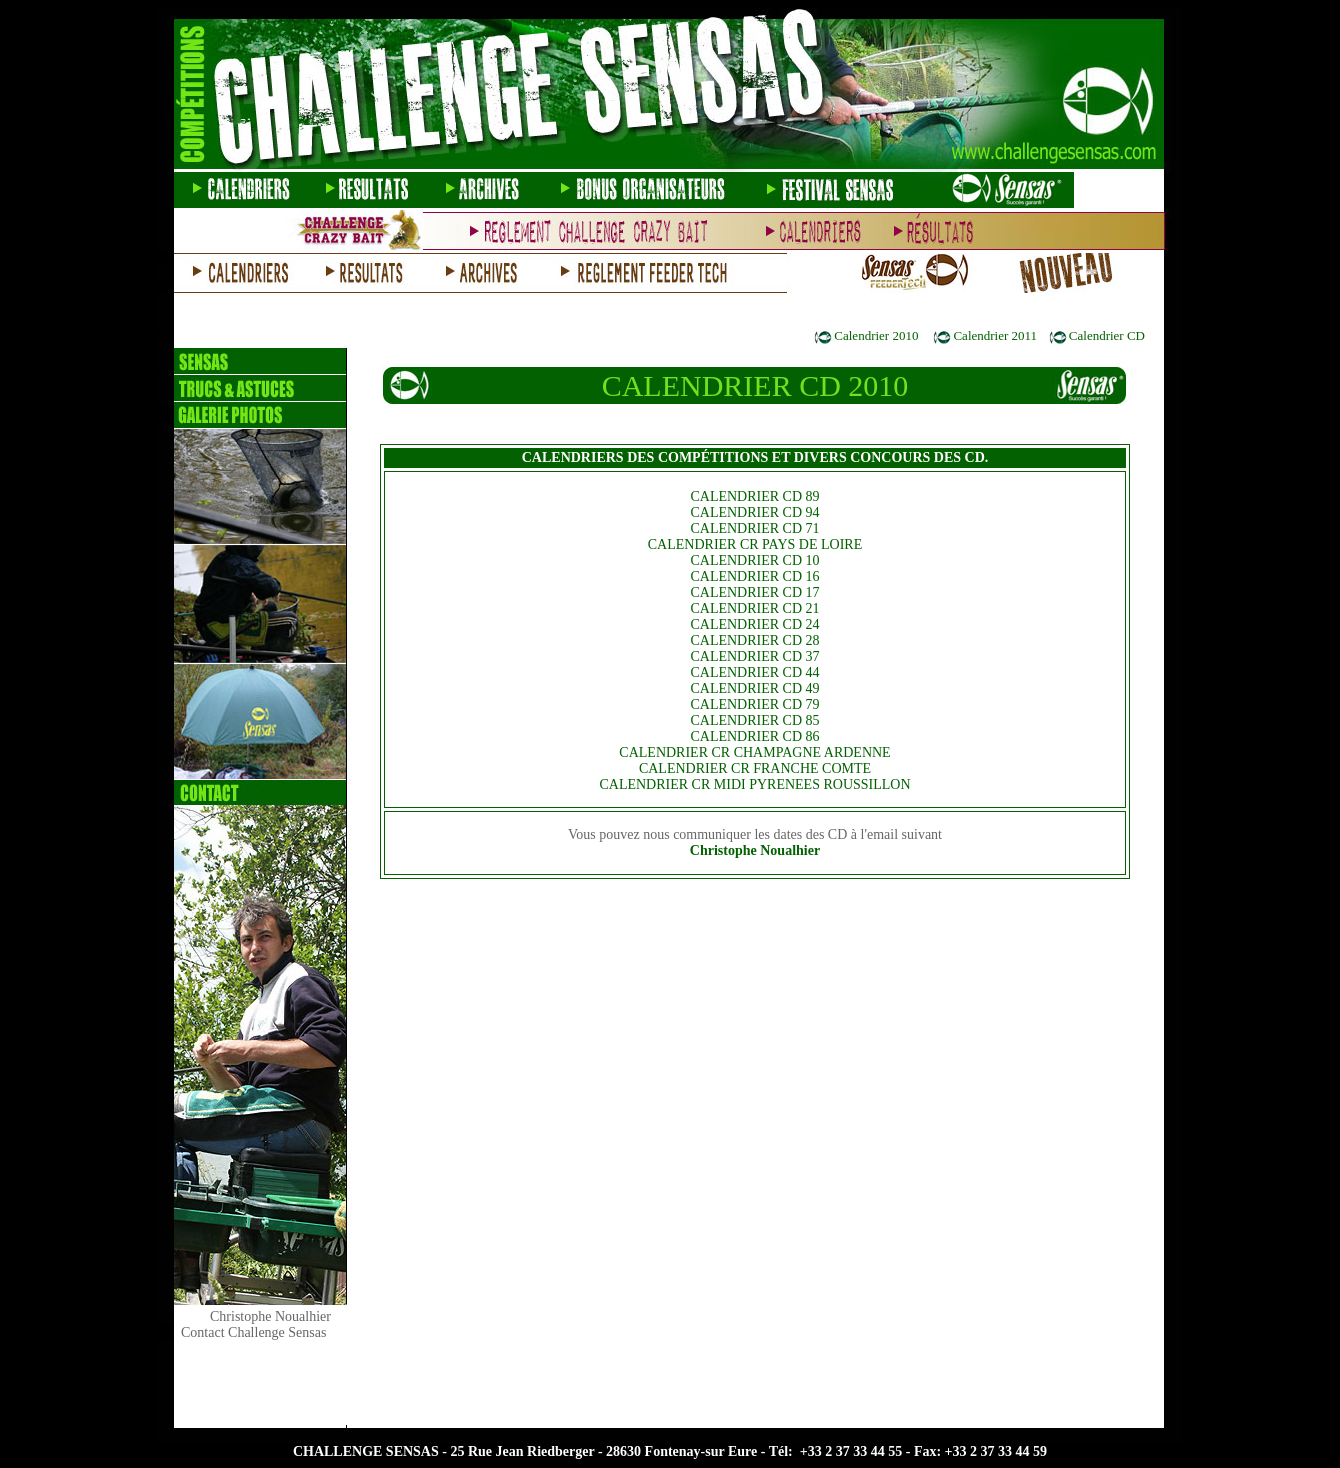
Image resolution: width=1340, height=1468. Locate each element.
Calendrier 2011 (995, 335)
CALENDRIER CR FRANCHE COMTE (755, 768)
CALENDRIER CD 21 (754, 608)
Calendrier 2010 (876, 335)
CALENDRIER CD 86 (754, 736)
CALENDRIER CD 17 (754, 592)
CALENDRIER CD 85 (754, 720)
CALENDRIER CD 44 (754, 672)
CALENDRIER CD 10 (754, 560)
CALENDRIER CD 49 (754, 688)
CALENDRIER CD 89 (754, 496)
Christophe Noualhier (755, 850)
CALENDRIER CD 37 (754, 656)
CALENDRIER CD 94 (754, 512)
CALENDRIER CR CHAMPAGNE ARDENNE (754, 752)
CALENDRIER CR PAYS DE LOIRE (755, 544)
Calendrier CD (1107, 335)
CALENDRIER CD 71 (754, 528)
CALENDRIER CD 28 (754, 640)
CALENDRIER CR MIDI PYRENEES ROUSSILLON (754, 784)
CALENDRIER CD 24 (754, 624)
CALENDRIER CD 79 (754, 704)
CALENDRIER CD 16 (754, 576)
